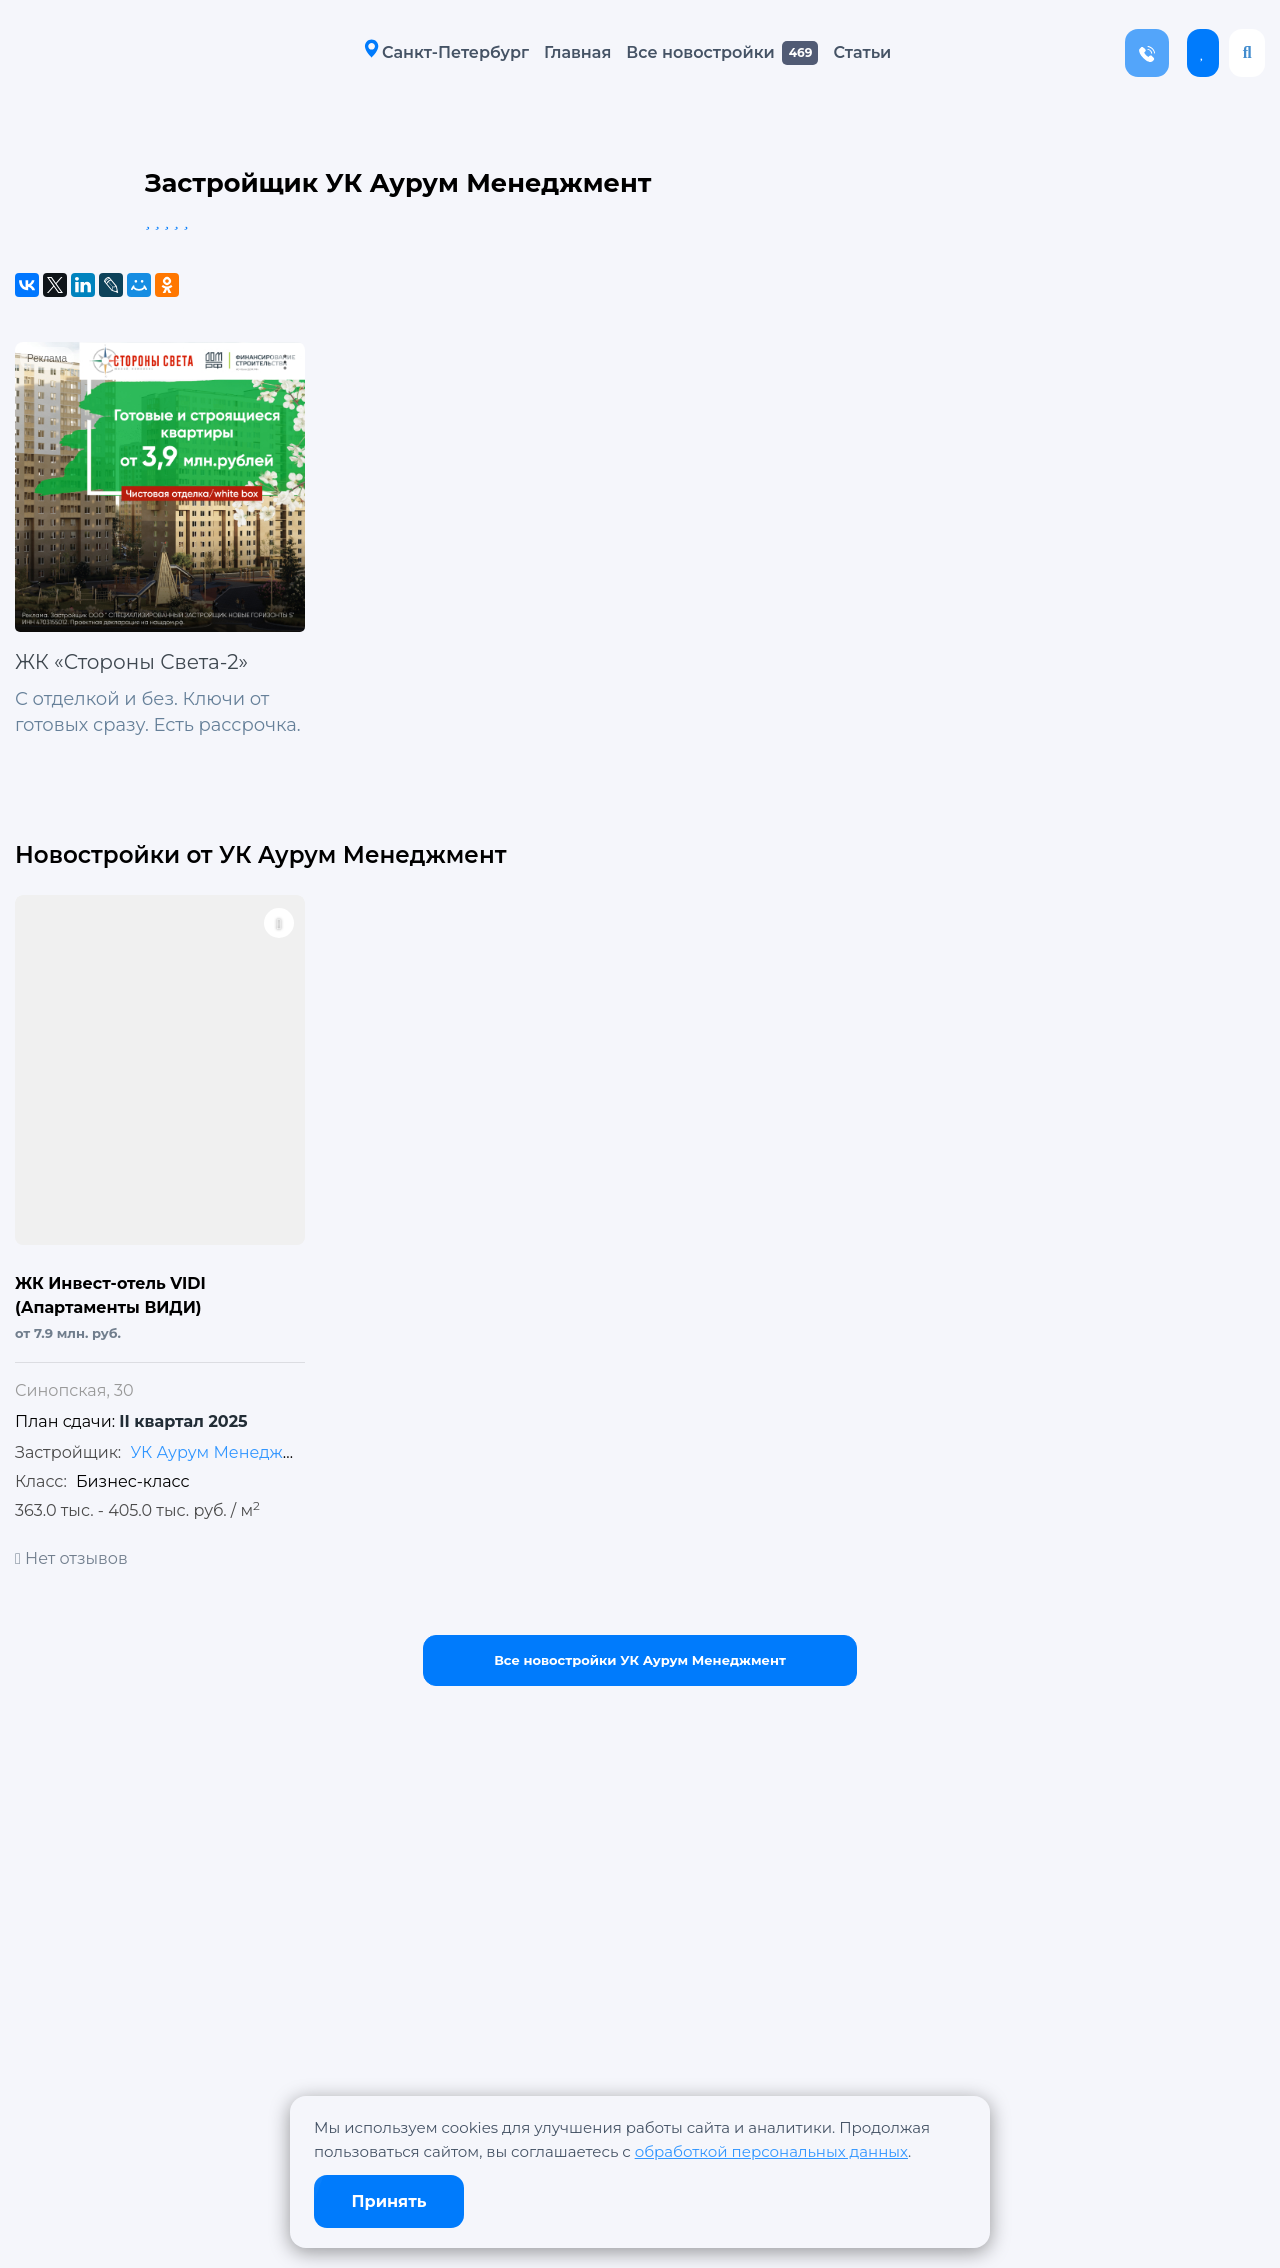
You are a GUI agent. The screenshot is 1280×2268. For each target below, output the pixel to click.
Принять (389, 2201)
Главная (570, 52)
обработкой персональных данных (771, 2151)
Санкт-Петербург (439, 51)
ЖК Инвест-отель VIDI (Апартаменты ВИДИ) (110, 1295)
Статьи (855, 52)
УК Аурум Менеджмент (226, 1452)
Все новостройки (693, 52)
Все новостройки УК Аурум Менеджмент (640, 1660)
